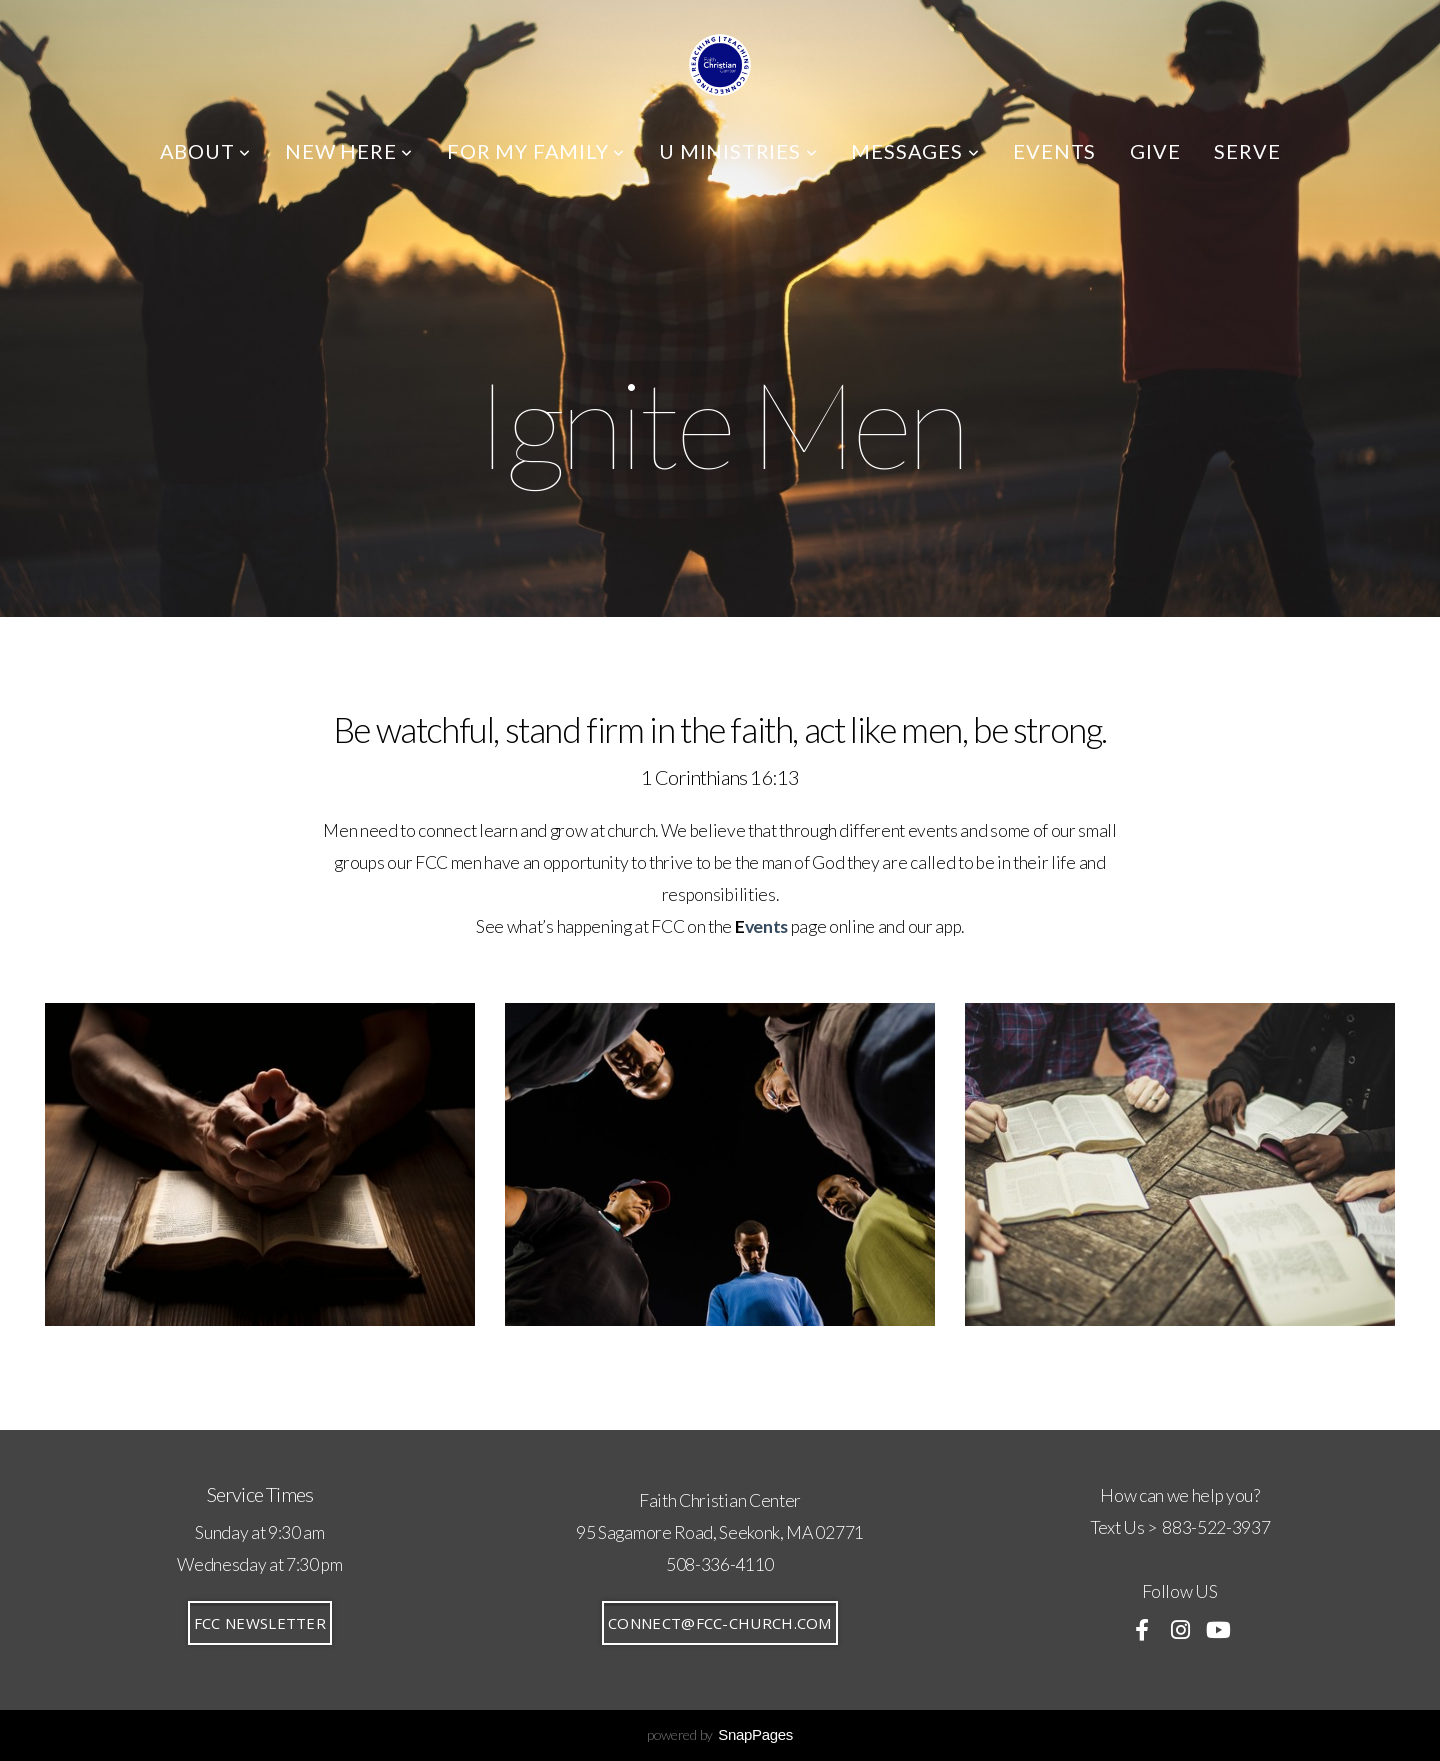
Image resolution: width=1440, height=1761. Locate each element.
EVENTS (1054, 151)
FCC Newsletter (260, 1623)
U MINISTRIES (738, 151)
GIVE (1155, 151)
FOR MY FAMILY (536, 151)
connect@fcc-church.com (720, 1623)
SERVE (1247, 151)
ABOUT (206, 151)
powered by (720, 1734)
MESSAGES (915, 151)
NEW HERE (349, 151)
